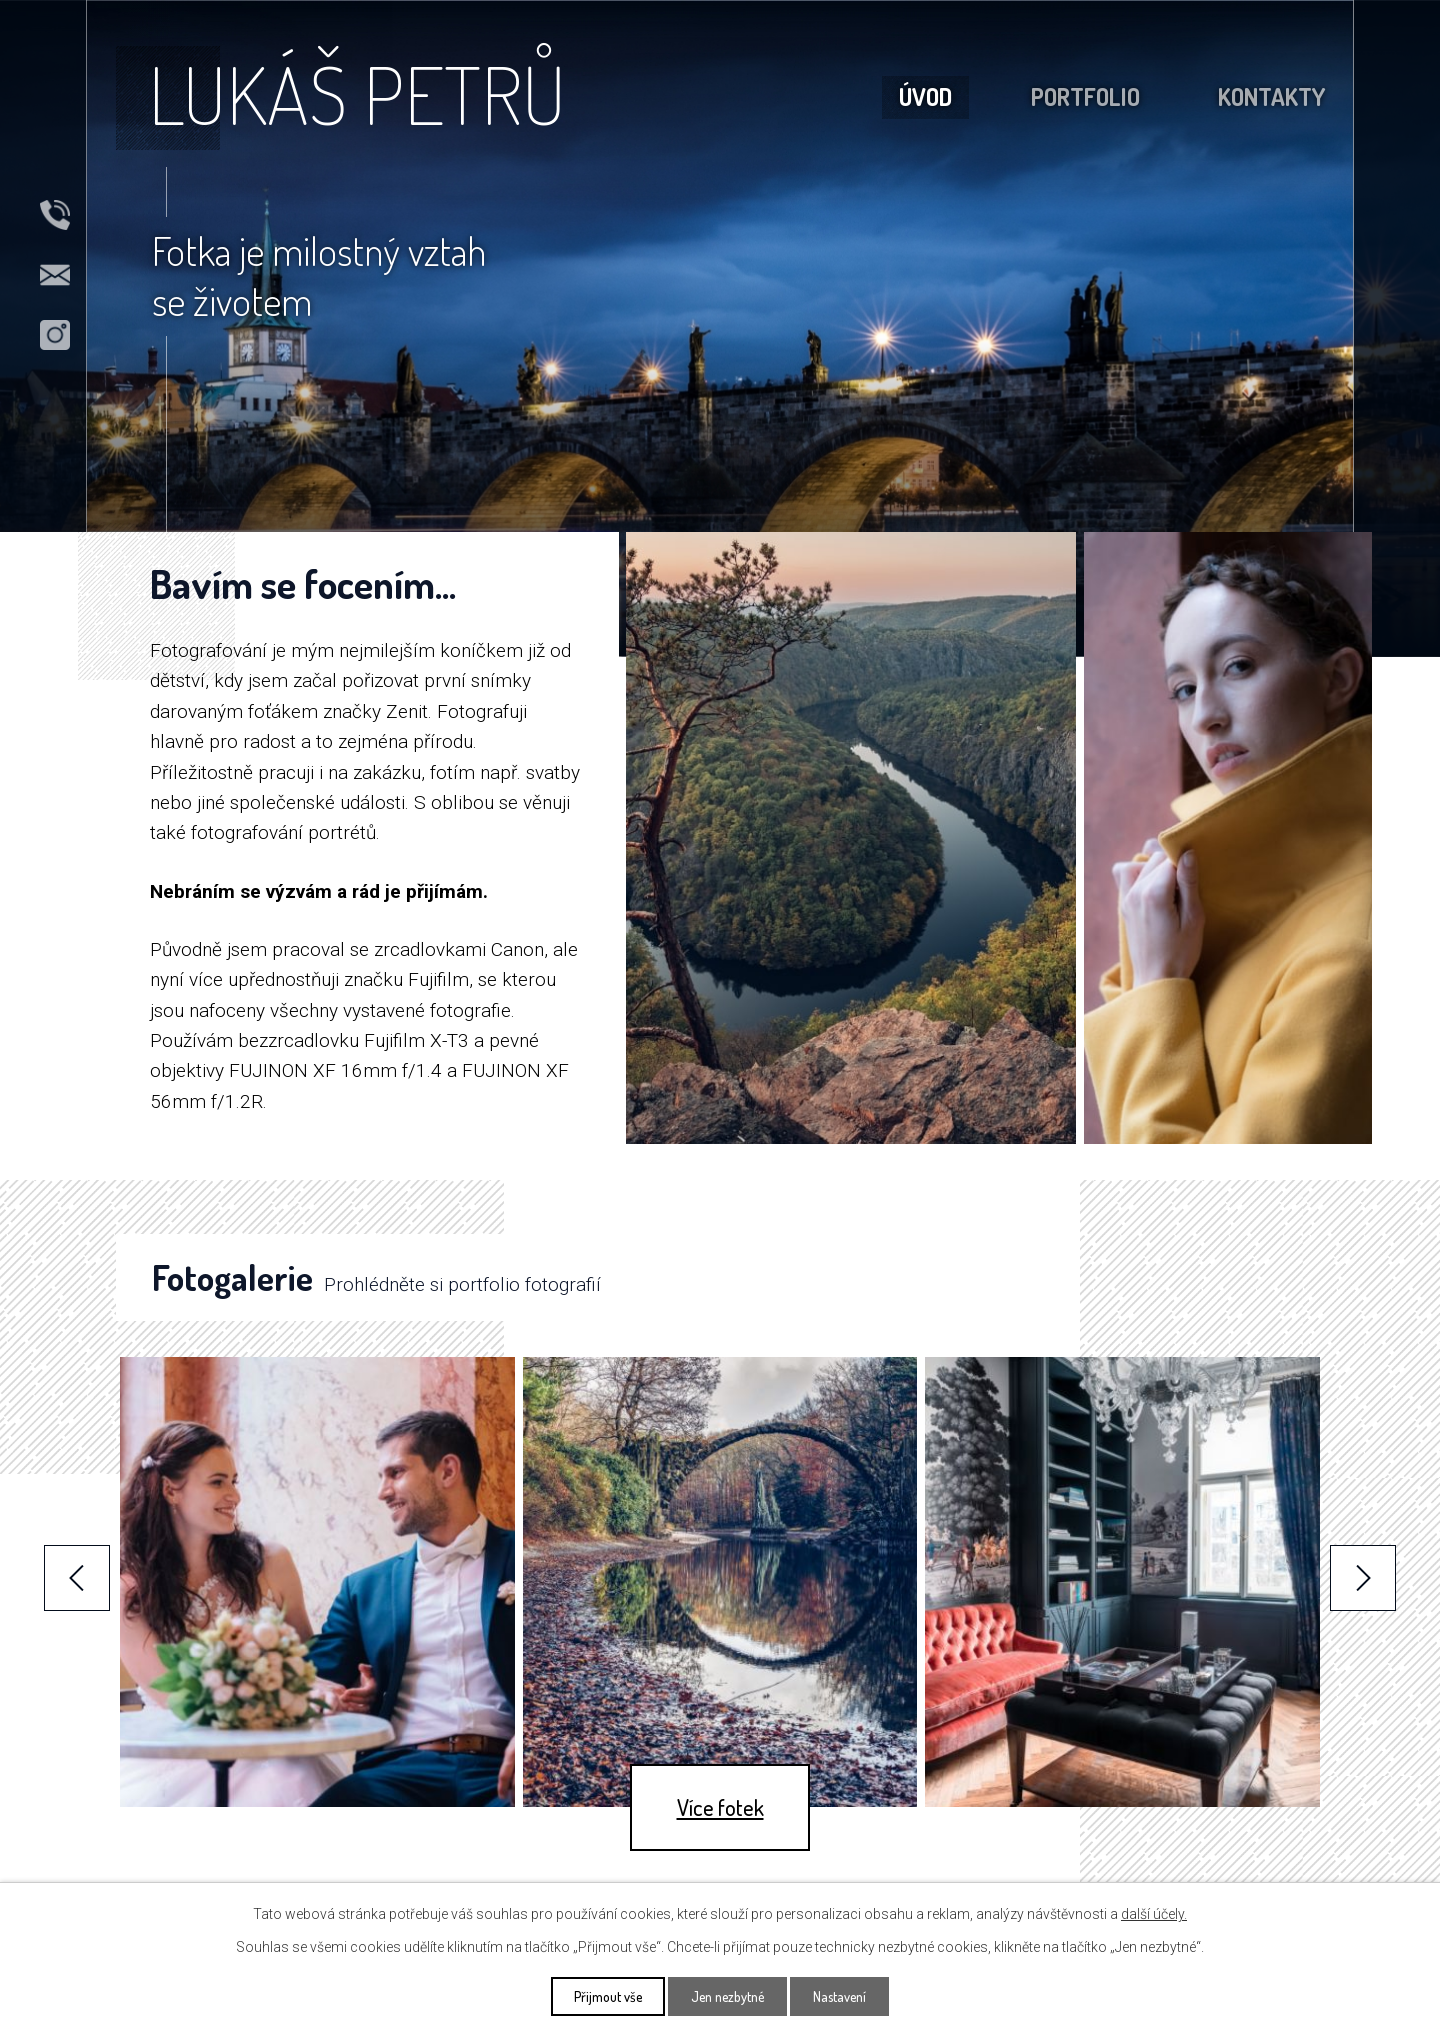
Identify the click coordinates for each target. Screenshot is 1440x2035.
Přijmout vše (608, 1996)
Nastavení (839, 1996)
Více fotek (720, 1807)
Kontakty (1271, 96)
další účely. (1154, 1914)
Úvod (925, 96)
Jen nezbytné (727, 1996)
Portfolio (1085, 96)
